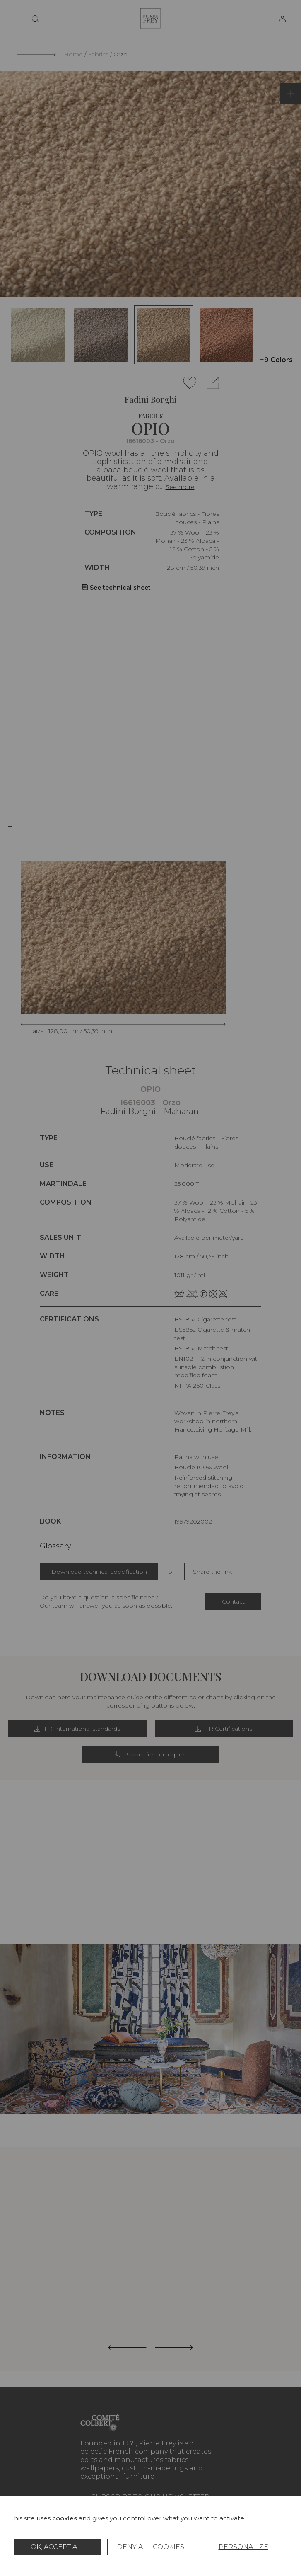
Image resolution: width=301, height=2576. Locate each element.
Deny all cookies (150, 2547)
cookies (64, 2518)
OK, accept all (58, 2547)
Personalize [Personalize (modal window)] (243, 2547)
